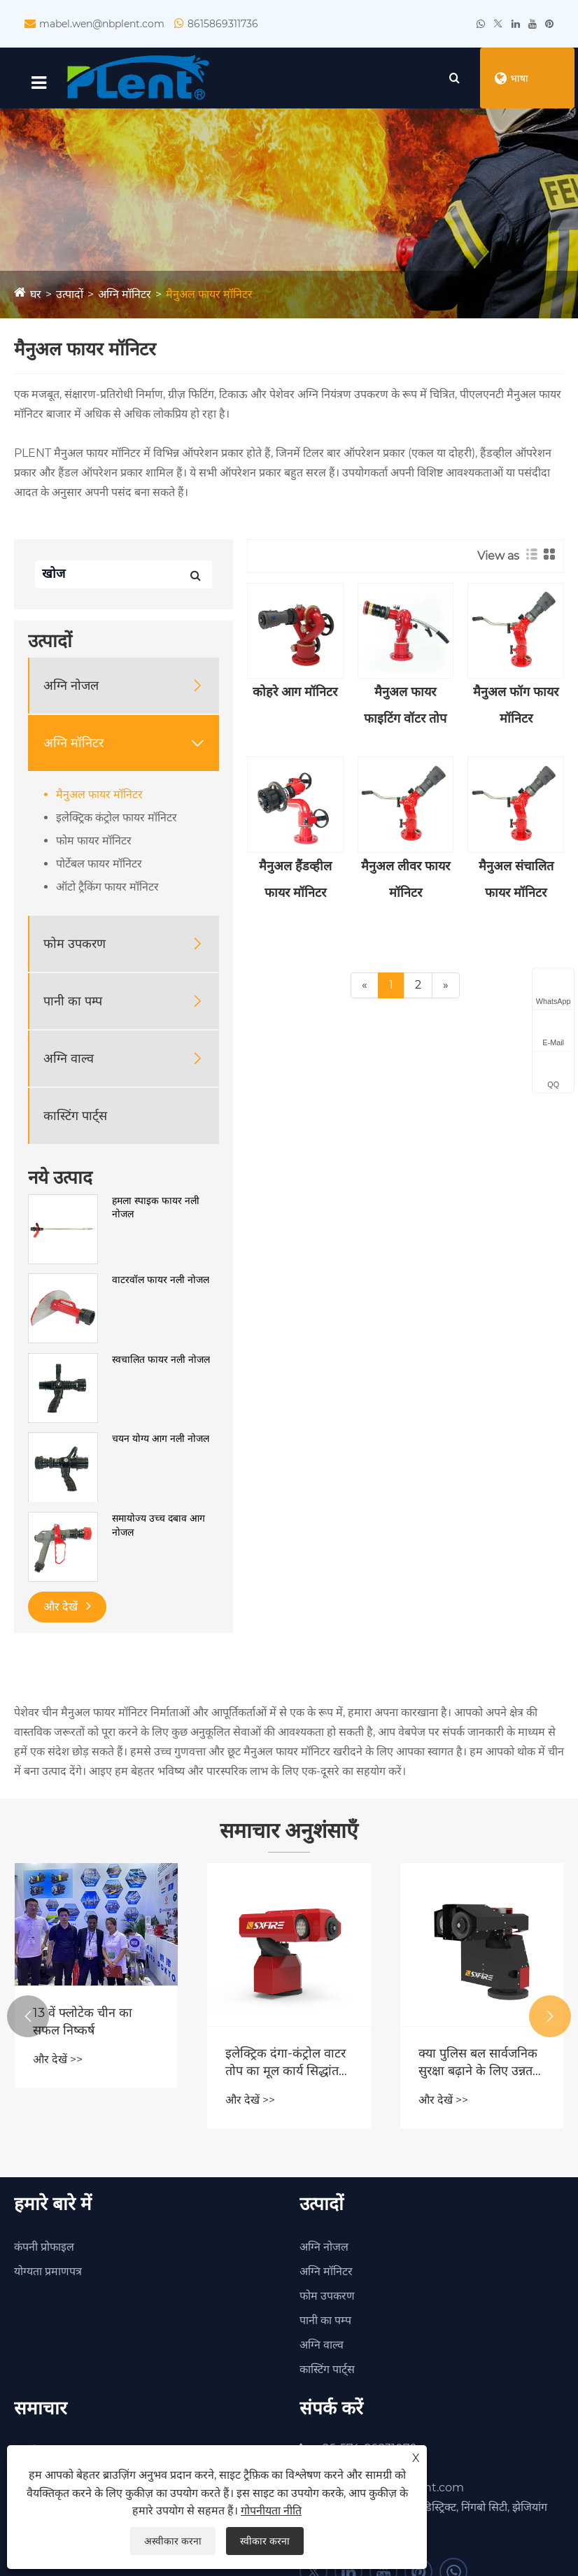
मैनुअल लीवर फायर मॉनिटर (405, 882)
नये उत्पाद (60, 1179)
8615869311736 (223, 23)
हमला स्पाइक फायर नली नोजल (155, 1209)
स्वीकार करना (265, 2541)
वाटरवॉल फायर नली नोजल (160, 1281)
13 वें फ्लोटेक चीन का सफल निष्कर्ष (82, 2023)
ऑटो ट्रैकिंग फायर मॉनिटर (107, 889)
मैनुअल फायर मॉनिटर (209, 296)
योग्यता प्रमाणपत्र (48, 2272)
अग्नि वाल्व (68, 1060)
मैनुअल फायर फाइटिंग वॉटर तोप (405, 707)
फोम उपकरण (74, 946)
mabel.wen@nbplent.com (101, 23)
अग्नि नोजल (71, 687)
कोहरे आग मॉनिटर (295, 694)
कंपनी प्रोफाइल (44, 2248)
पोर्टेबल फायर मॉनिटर (99, 865)
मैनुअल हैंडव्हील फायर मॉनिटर (295, 882)
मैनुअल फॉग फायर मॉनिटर (515, 707)
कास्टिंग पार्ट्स (75, 1118)
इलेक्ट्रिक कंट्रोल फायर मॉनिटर (116, 819)
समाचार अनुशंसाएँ (289, 1833)
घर (35, 296)
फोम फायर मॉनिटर (94, 842)
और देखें (67, 1608)
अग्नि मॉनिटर (124, 296)
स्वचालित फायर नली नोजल (161, 1361)
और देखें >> (58, 2061)
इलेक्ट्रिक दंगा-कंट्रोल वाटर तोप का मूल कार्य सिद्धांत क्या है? (285, 2065)
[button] (28, 2018)
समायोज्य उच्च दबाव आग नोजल (158, 1527)
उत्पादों (69, 296)
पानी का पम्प (72, 1003)
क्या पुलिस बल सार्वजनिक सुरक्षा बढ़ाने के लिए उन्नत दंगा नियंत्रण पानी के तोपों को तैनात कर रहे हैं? (477, 2065)
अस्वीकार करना (173, 2541)
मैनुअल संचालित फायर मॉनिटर (516, 882)
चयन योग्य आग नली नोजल (160, 1440)
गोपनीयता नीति (271, 2510)
